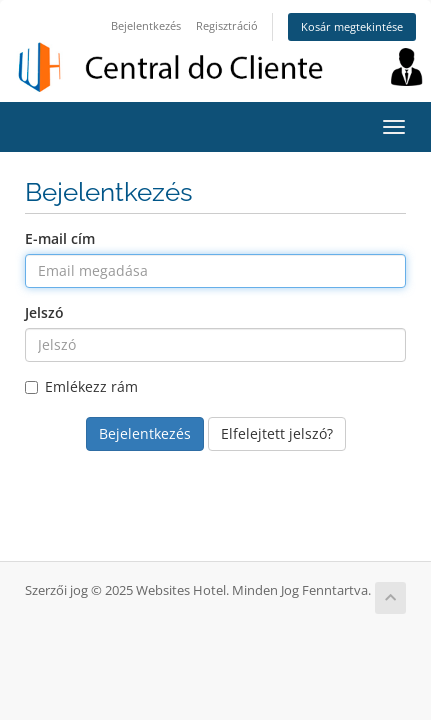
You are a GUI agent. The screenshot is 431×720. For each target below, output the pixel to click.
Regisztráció (227, 25)
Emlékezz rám (81, 386)
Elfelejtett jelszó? (277, 433)
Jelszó (44, 312)
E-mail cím (60, 238)
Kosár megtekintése (352, 26)
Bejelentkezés (146, 25)
